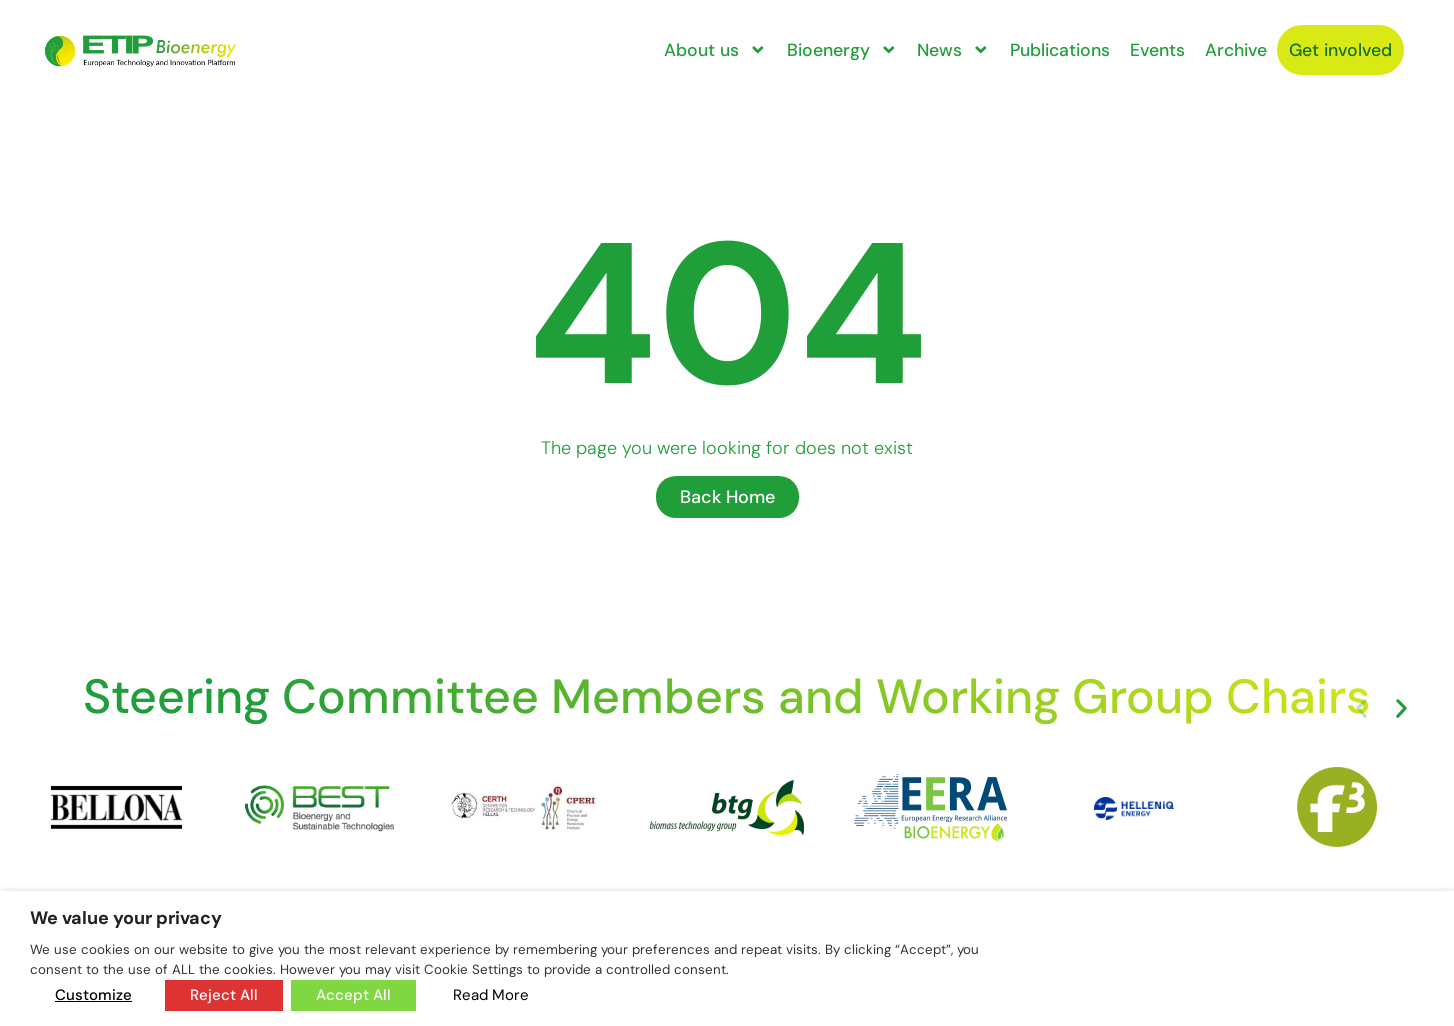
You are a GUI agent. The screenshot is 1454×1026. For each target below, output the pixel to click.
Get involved (1340, 50)
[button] (1361, 708)
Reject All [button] (224, 995)
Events (1157, 50)
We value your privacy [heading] (126, 918)
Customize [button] (93, 995)
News (953, 50)
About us (715, 50)
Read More (491, 995)
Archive (1236, 50)
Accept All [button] (353, 995)
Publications (1060, 50)
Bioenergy (842, 50)
